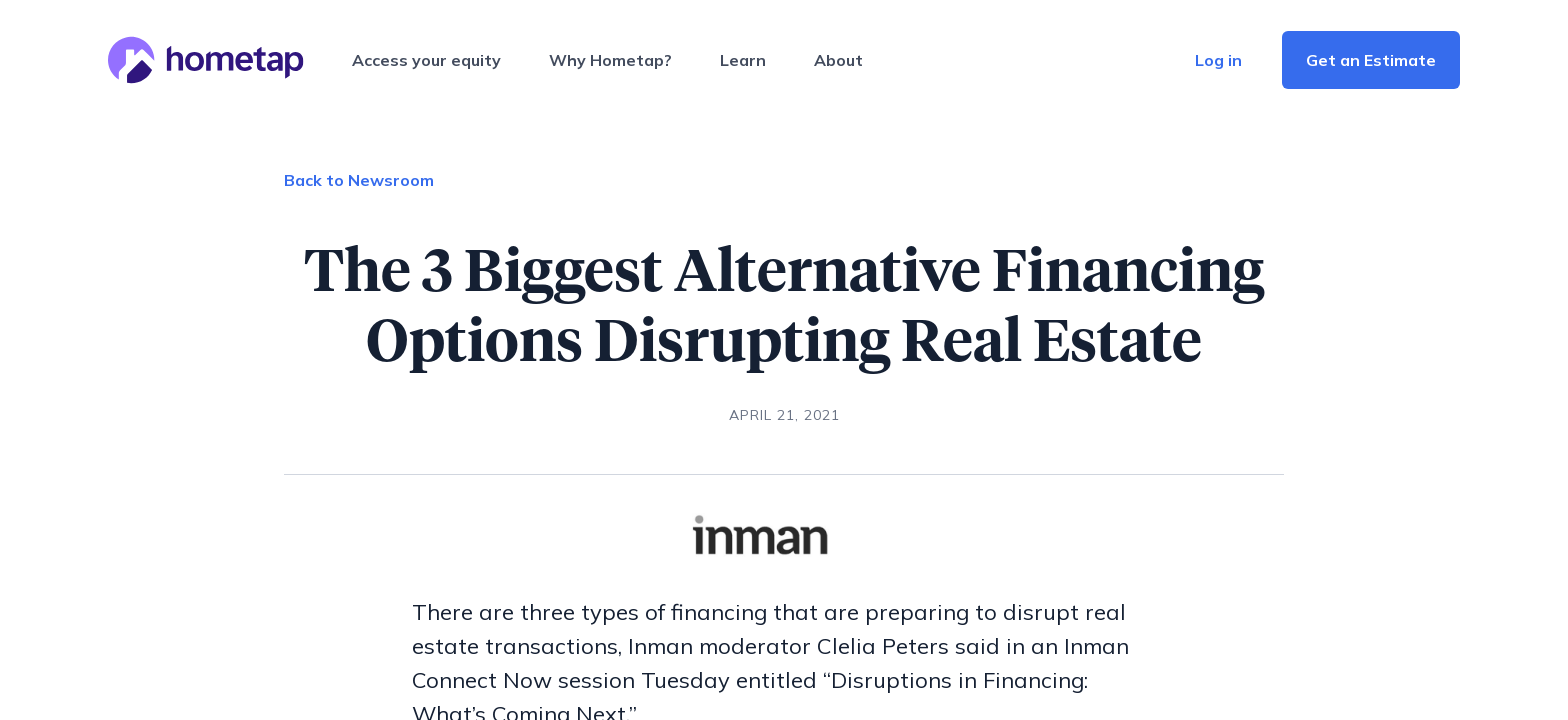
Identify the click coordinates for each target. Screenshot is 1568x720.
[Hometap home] (206, 60)
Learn (743, 60)
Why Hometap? (610, 60)
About (838, 60)
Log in (1218, 60)
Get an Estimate (1371, 60)
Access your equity (426, 60)
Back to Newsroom (359, 180)
